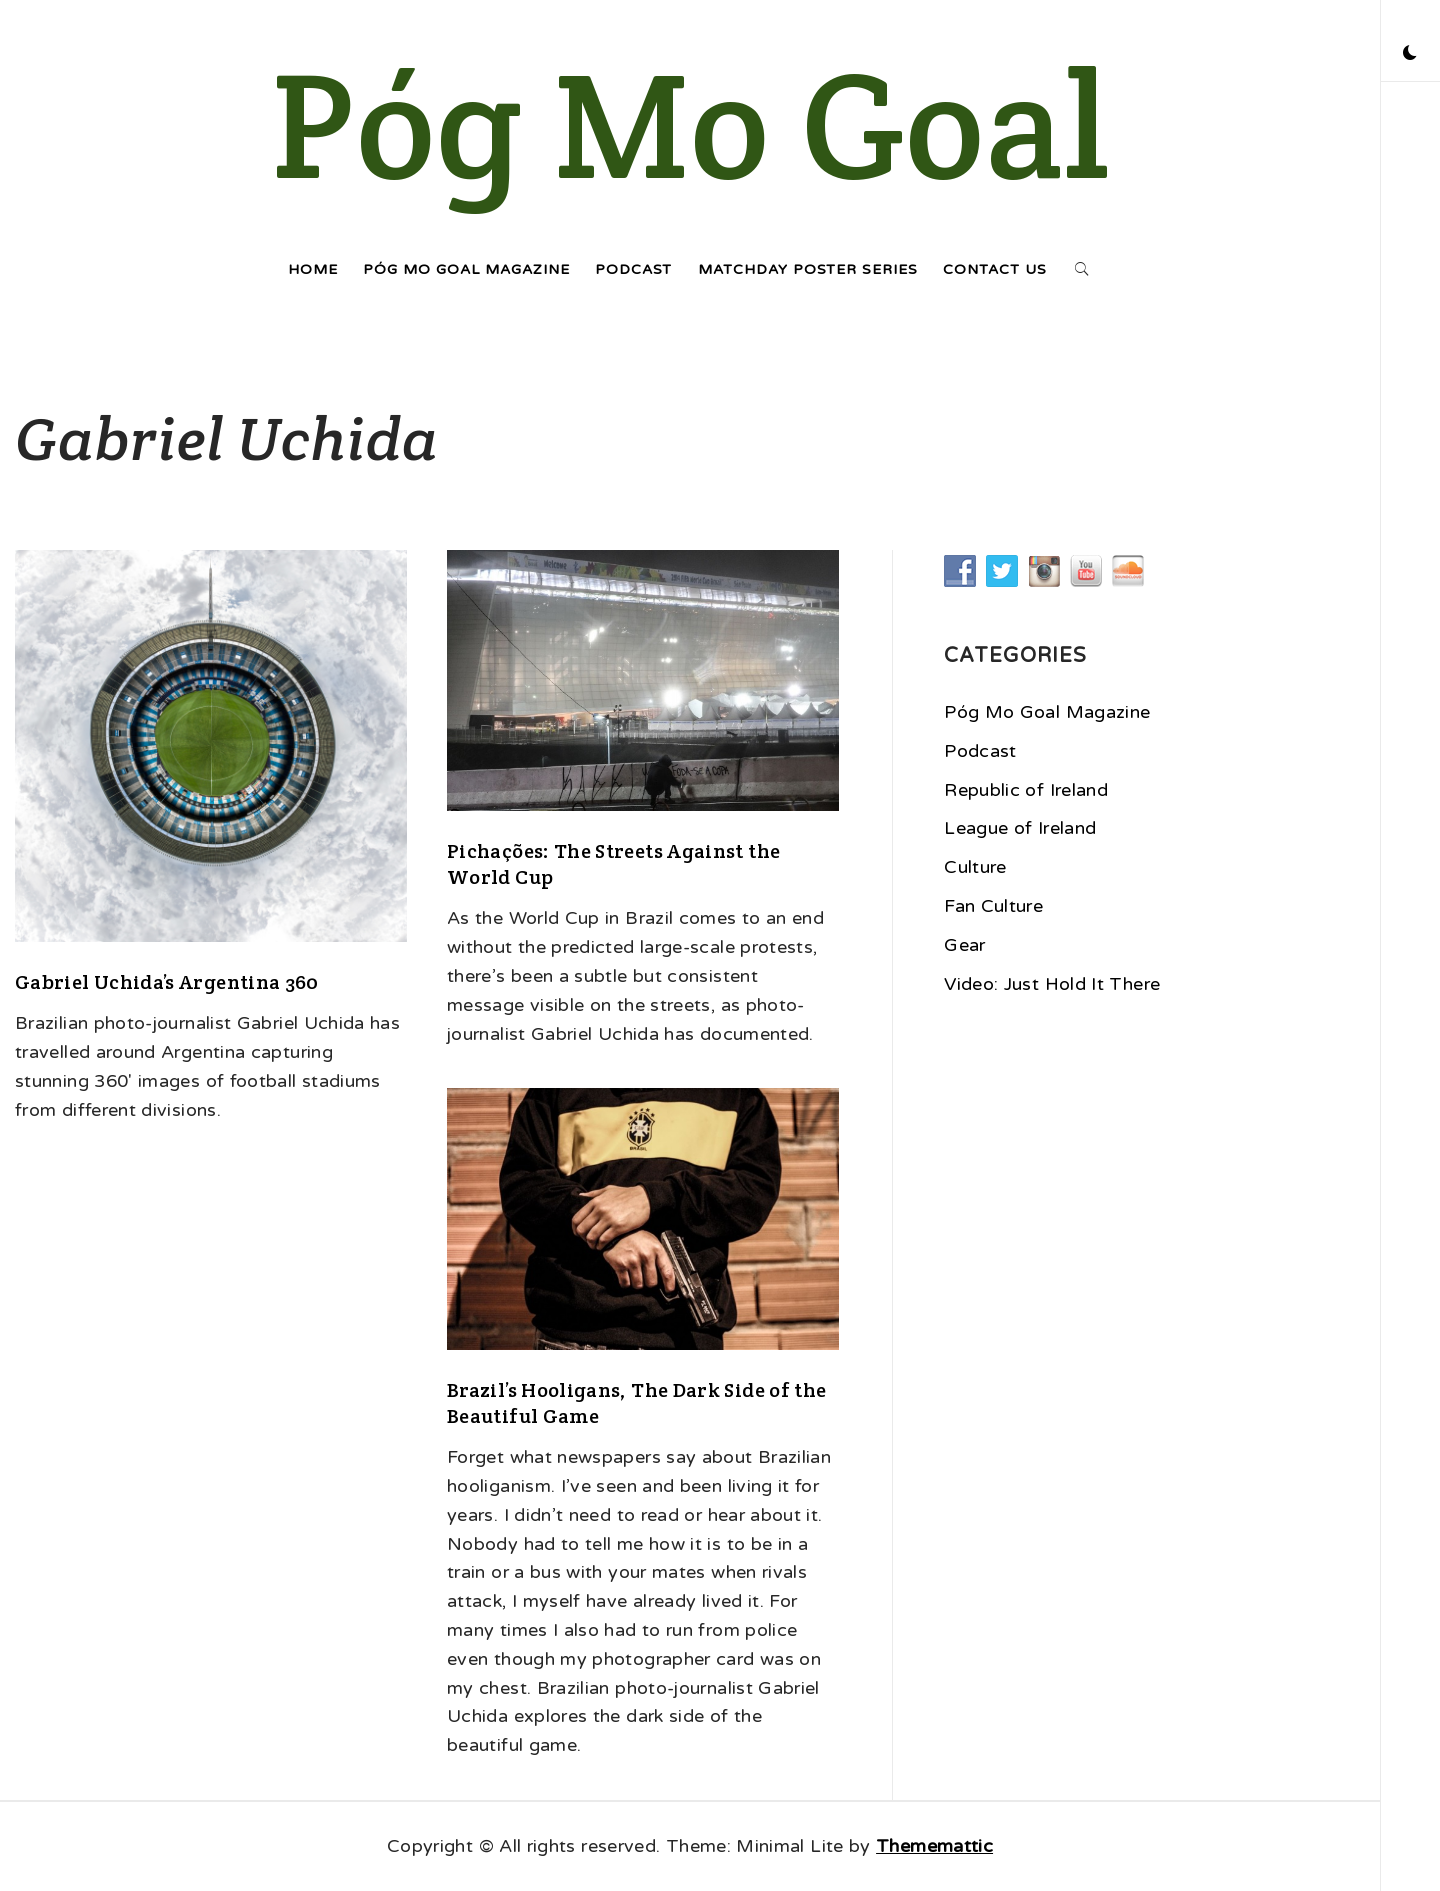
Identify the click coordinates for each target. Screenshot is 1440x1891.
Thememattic (934, 1846)
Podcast (633, 269)
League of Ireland (1020, 828)
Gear (964, 945)
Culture (975, 867)
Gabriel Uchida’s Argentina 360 (167, 982)
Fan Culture (993, 906)
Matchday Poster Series (808, 269)
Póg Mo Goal (690, 125)
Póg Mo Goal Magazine (466, 269)
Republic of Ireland (1026, 790)
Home (313, 269)
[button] (1410, 55)
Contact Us (995, 269)
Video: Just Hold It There (1052, 984)
